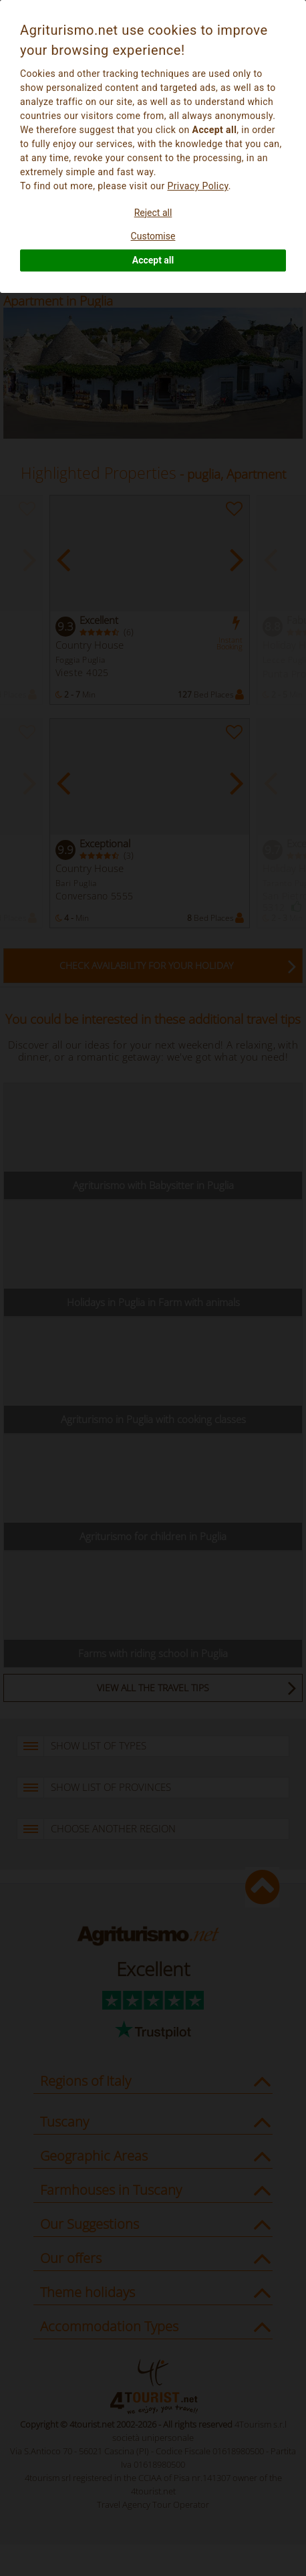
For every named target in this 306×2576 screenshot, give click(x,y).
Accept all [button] (153, 260)
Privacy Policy (197, 186)
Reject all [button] (153, 212)
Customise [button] (153, 236)
